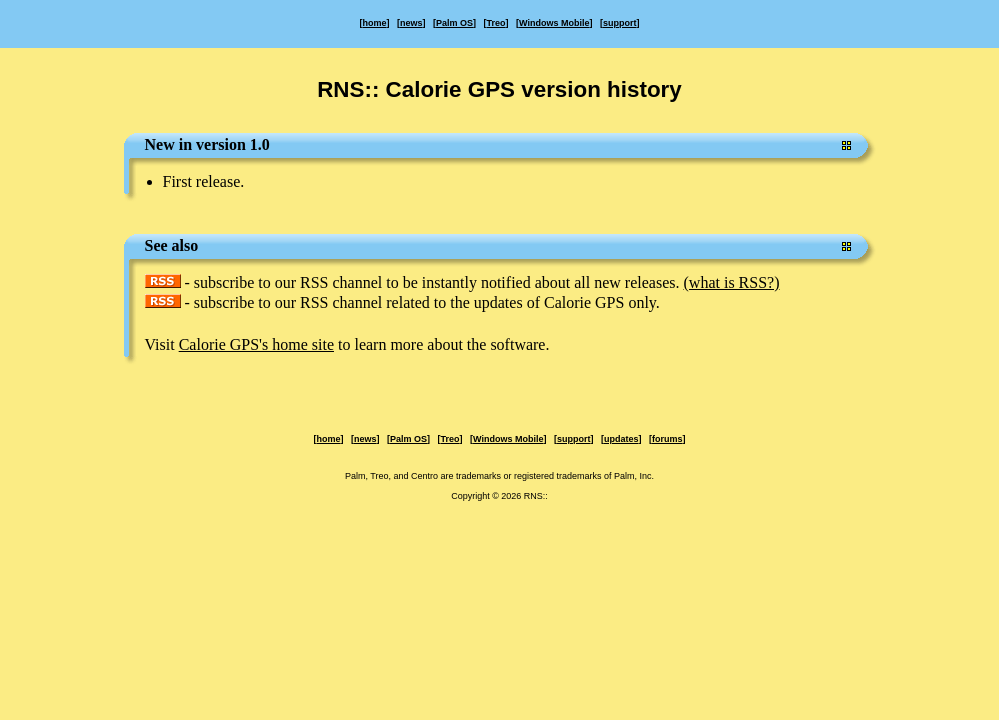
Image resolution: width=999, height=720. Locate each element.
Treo (496, 23)
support (620, 23)
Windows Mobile (554, 23)
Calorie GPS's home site (256, 344)
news (411, 23)
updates (621, 439)
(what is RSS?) (732, 282)
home (375, 23)
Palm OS (454, 23)
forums (667, 439)
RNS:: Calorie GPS (416, 89)
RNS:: (536, 496)
